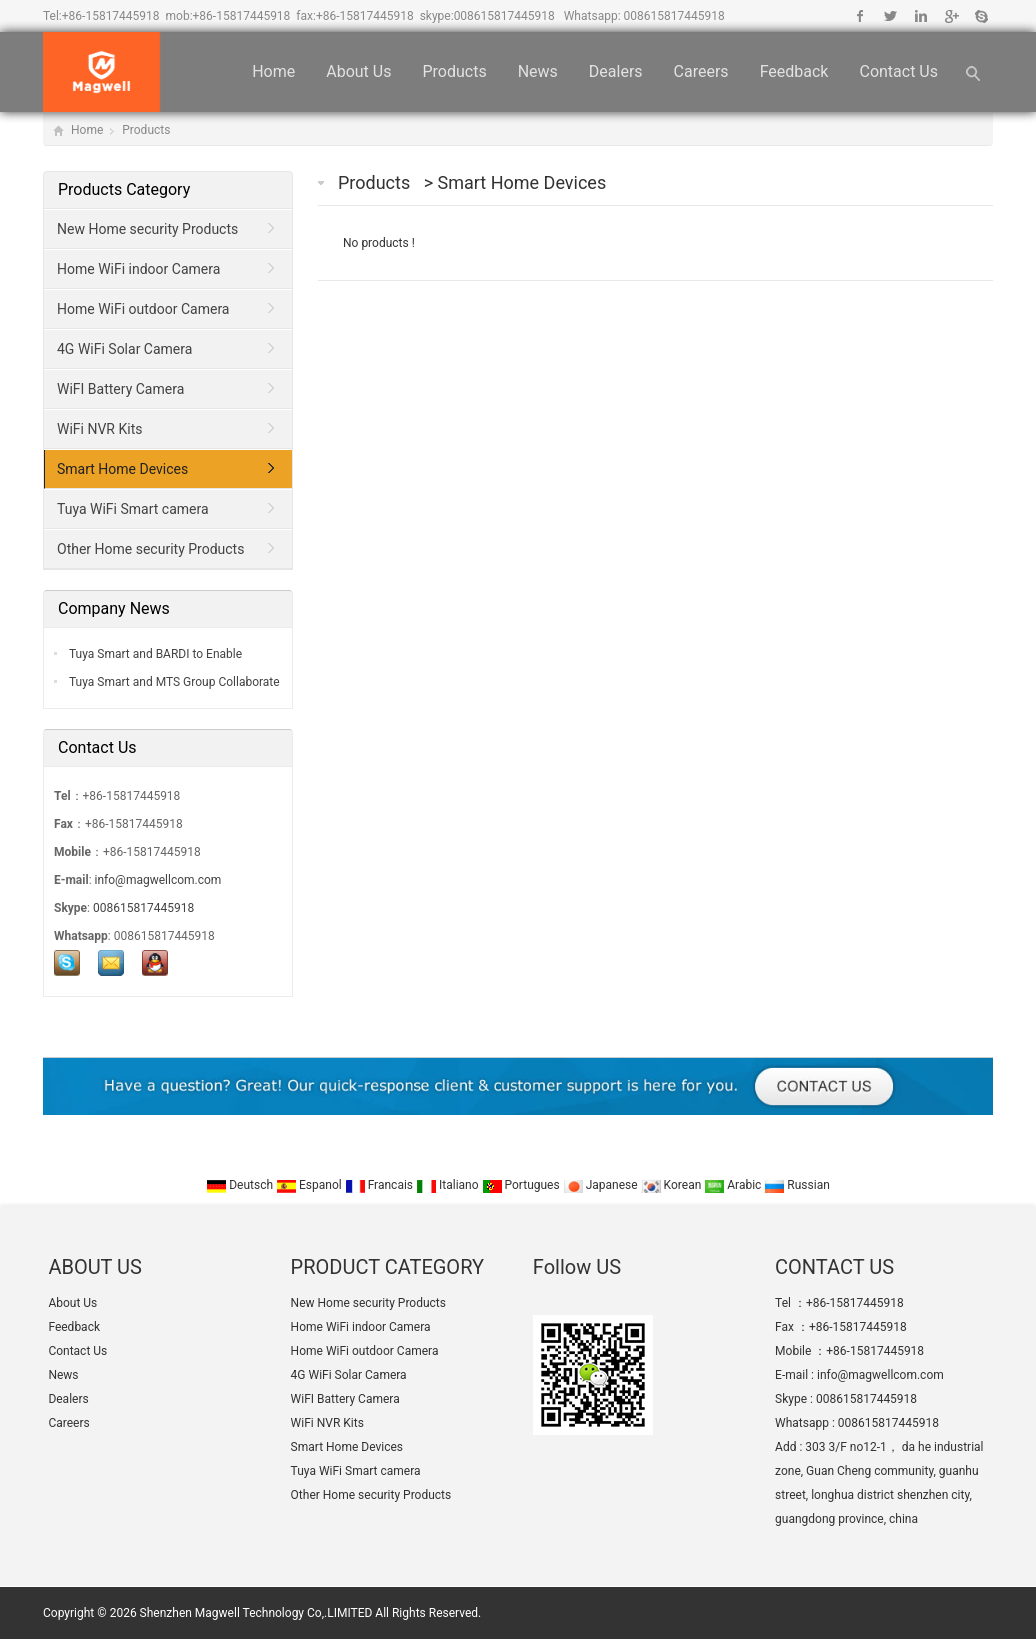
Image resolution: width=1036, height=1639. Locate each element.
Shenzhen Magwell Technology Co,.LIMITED (256, 1613)
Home (273, 71)
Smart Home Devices (522, 182)
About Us (358, 71)
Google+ (950, 16)
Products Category (124, 189)
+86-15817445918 (111, 16)
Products (454, 71)
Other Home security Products (150, 549)
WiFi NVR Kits (99, 429)
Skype (980, 16)
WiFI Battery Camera (120, 389)
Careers (701, 71)
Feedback (794, 71)
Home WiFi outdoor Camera (143, 309)
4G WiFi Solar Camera (124, 349)
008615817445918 (504, 16)
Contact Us (898, 71)
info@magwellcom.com (158, 880)
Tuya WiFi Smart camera (133, 509)
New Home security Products (147, 229)
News (538, 71)
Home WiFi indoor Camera (138, 269)
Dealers (616, 71)
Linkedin (920, 16)
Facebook (860, 16)
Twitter (890, 16)
